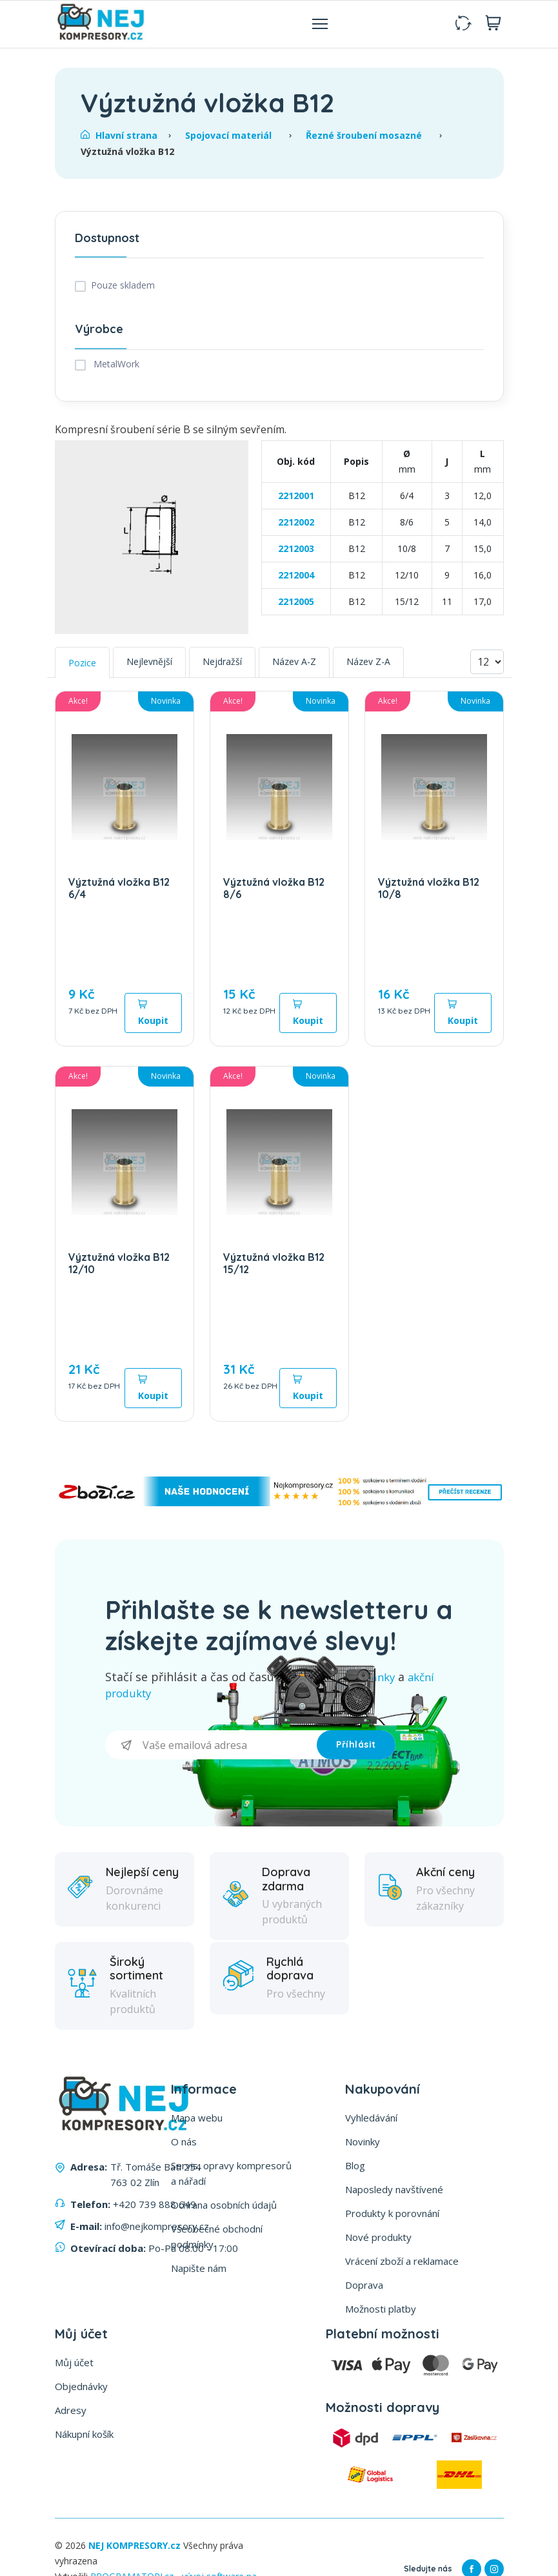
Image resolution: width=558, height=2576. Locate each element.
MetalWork (115, 369)
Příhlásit (356, 1749)
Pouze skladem (123, 291)
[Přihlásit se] (211, 1749)
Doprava (364, 2288)
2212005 (296, 606)
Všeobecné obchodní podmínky (217, 2240)
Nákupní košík (84, 2437)
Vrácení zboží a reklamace (402, 2264)
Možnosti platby (380, 2312)
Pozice (82, 668)
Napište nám (198, 2271)
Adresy (70, 2413)
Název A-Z (294, 666)
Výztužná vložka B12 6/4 (119, 893)
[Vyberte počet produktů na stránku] (487, 667)
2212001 (296, 501)
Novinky (362, 2145)
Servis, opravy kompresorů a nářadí (231, 2177)
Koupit (153, 1018)
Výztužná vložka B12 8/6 (273, 893)
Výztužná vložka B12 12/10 (119, 1268)
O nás (184, 2145)
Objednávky (81, 2390)
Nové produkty (378, 2240)
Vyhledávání (371, 2121)
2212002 (296, 527)
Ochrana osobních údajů (224, 2208)
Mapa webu (197, 2121)
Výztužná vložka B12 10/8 (428, 893)
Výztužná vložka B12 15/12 (273, 1268)
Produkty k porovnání (392, 2217)
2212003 (296, 553)
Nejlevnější (149, 666)
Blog (355, 2169)
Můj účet (74, 2366)
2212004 (296, 580)
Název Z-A (368, 666)
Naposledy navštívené (394, 2193)
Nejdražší (222, 666)
